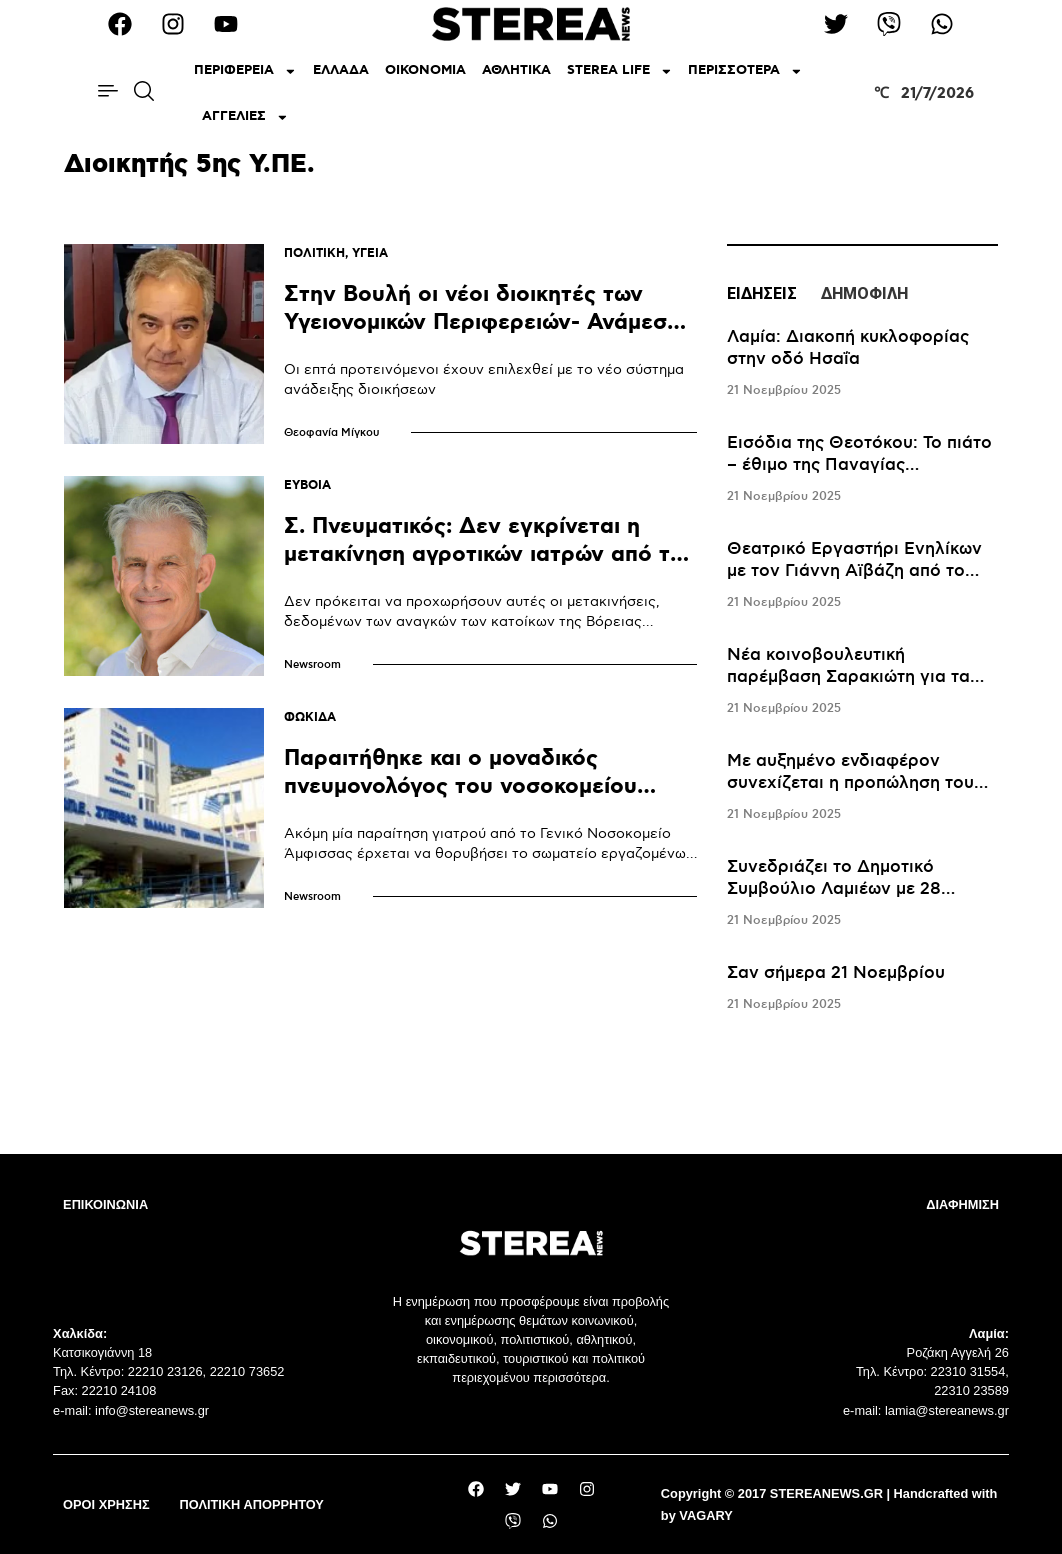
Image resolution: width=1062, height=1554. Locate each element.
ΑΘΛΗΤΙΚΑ (516, 70)
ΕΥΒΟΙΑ (307, 485)
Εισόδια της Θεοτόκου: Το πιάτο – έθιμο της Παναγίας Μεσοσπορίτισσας (859, 465)
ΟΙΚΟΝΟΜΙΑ (425, 70)
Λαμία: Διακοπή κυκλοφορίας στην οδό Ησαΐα (848, 348)
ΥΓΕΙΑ (370, 253)
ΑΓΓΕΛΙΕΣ (245, 117)
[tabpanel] (862, 671)
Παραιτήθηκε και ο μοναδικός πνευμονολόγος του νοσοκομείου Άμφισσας (460, 786)
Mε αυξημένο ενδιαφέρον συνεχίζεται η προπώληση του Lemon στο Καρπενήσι (850, 783)
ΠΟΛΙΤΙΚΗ (314, 253)
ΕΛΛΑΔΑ (341, 70)
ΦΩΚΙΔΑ (310, 717)
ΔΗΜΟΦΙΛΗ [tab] (864, 293)
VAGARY (705, 1515)
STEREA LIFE (620, 71)
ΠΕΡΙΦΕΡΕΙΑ (245, 71)
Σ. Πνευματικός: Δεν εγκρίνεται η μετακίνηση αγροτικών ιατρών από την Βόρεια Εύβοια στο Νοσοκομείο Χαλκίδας (490, 568)
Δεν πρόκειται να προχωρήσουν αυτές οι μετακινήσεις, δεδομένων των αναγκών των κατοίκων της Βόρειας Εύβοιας (472, 621)
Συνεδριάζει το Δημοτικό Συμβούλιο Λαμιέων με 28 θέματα (834, 889)
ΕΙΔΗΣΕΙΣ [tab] (762, 293)
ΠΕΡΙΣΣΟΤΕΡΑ (745, 71)
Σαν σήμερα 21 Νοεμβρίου (836, 973)
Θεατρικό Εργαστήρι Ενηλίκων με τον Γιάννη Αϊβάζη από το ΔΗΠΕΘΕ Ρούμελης (854, 571)
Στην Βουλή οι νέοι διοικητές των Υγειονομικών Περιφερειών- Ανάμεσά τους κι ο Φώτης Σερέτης (482, 322)
